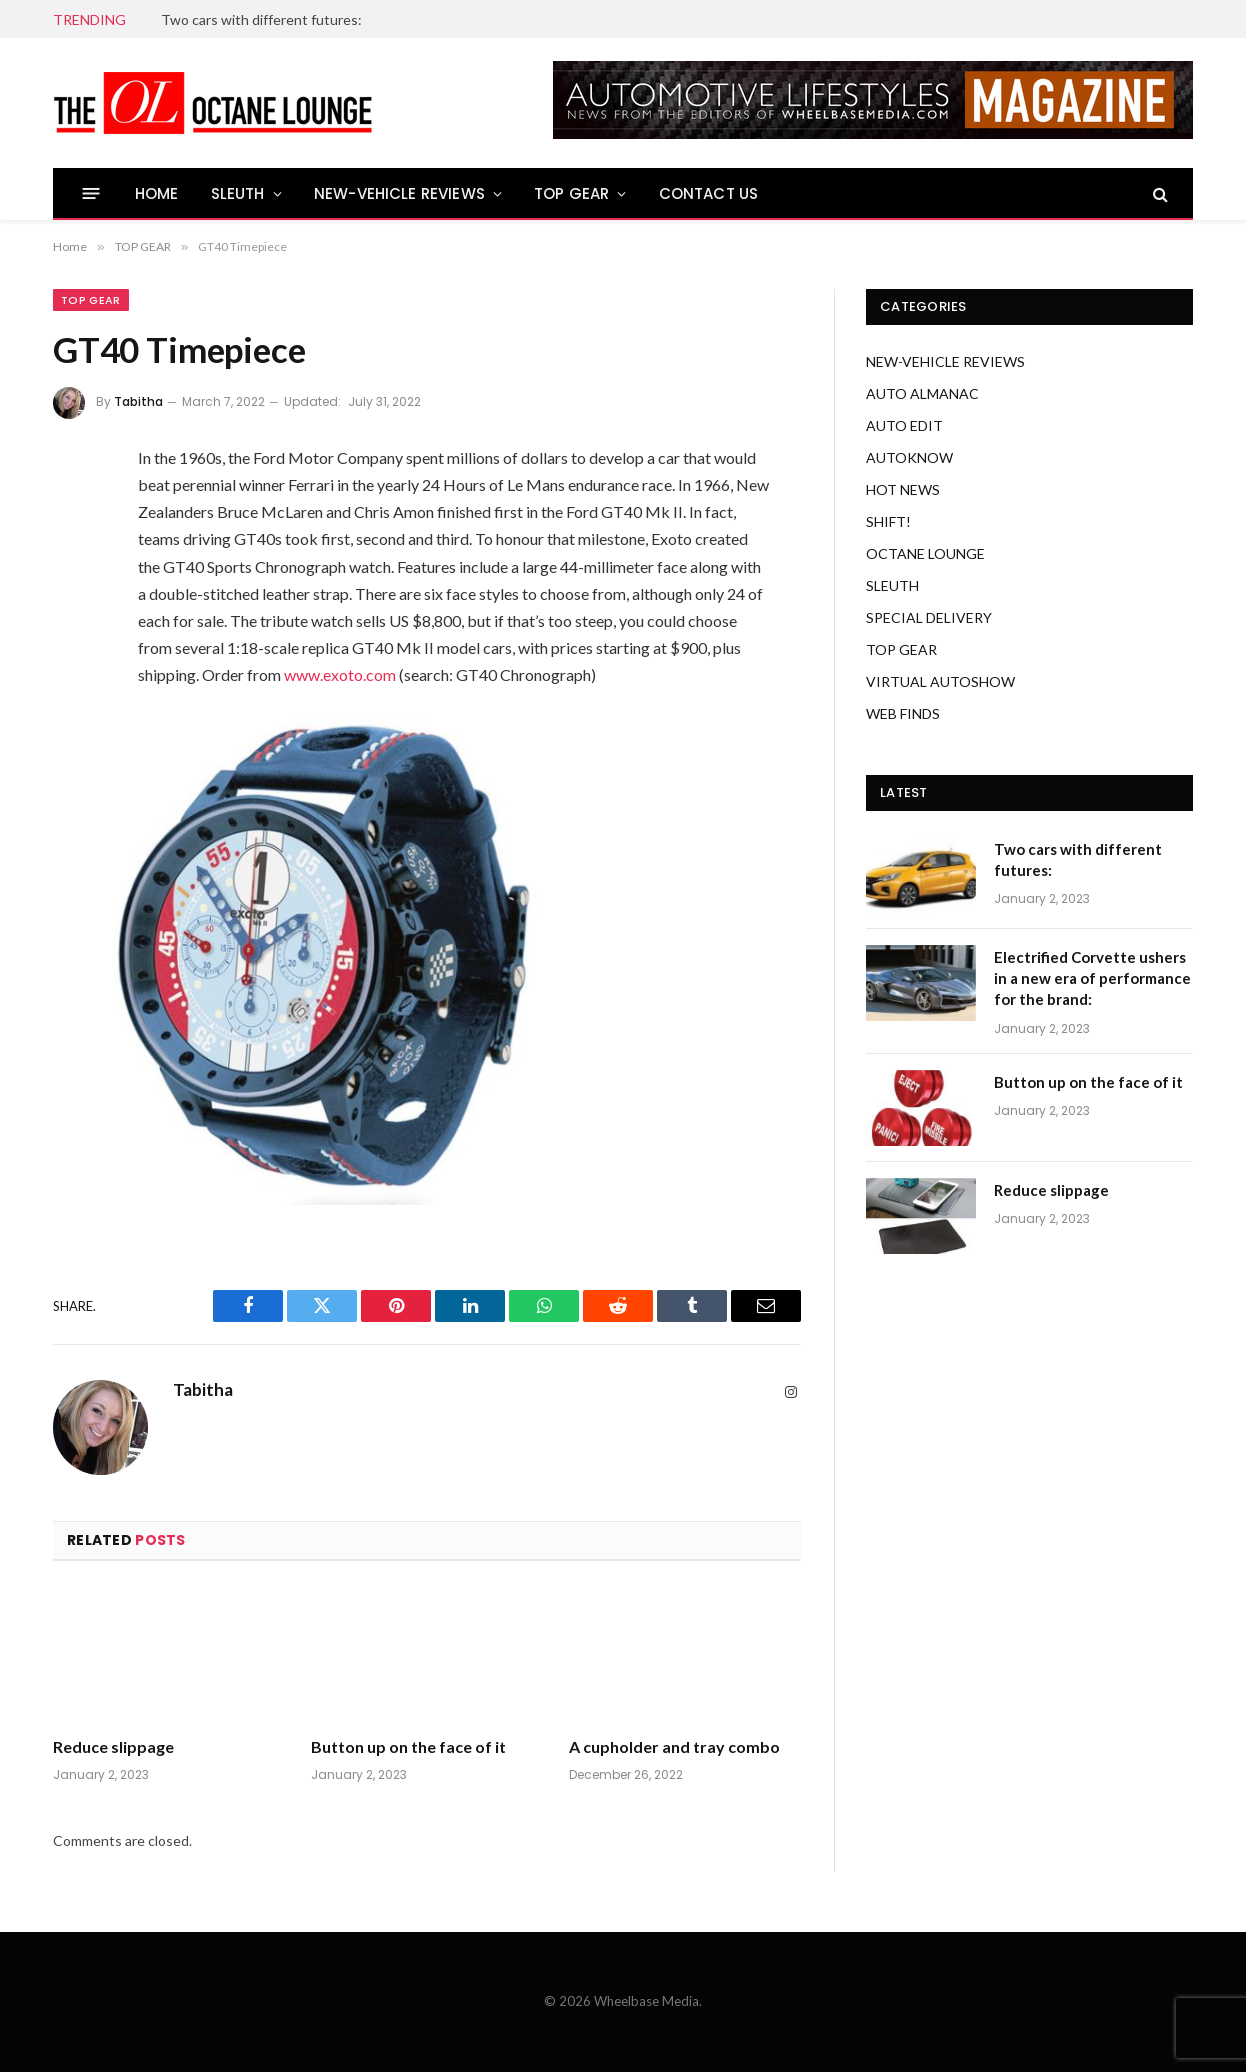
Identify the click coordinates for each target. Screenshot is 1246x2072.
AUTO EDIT (904, 425)
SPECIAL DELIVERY (929, 617)
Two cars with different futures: (261, 19)
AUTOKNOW (909, 457)
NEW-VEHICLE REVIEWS (399, 193)
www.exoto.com (340, 674)
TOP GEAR (571, 193)
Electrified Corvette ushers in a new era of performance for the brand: (1092, 978)
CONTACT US (709, 193)
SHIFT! (888, 521)
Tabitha (138, 401)
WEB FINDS (903, 713)
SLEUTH (238, 193)
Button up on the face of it (408, 1746)
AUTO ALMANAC (922, 393)
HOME (157, 193)
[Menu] (91, 193)
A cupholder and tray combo (674, 1746)
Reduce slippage (113, 1746)
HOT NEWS (903, 489)
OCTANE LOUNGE (925, 553)
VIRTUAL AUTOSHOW (940, 681)
